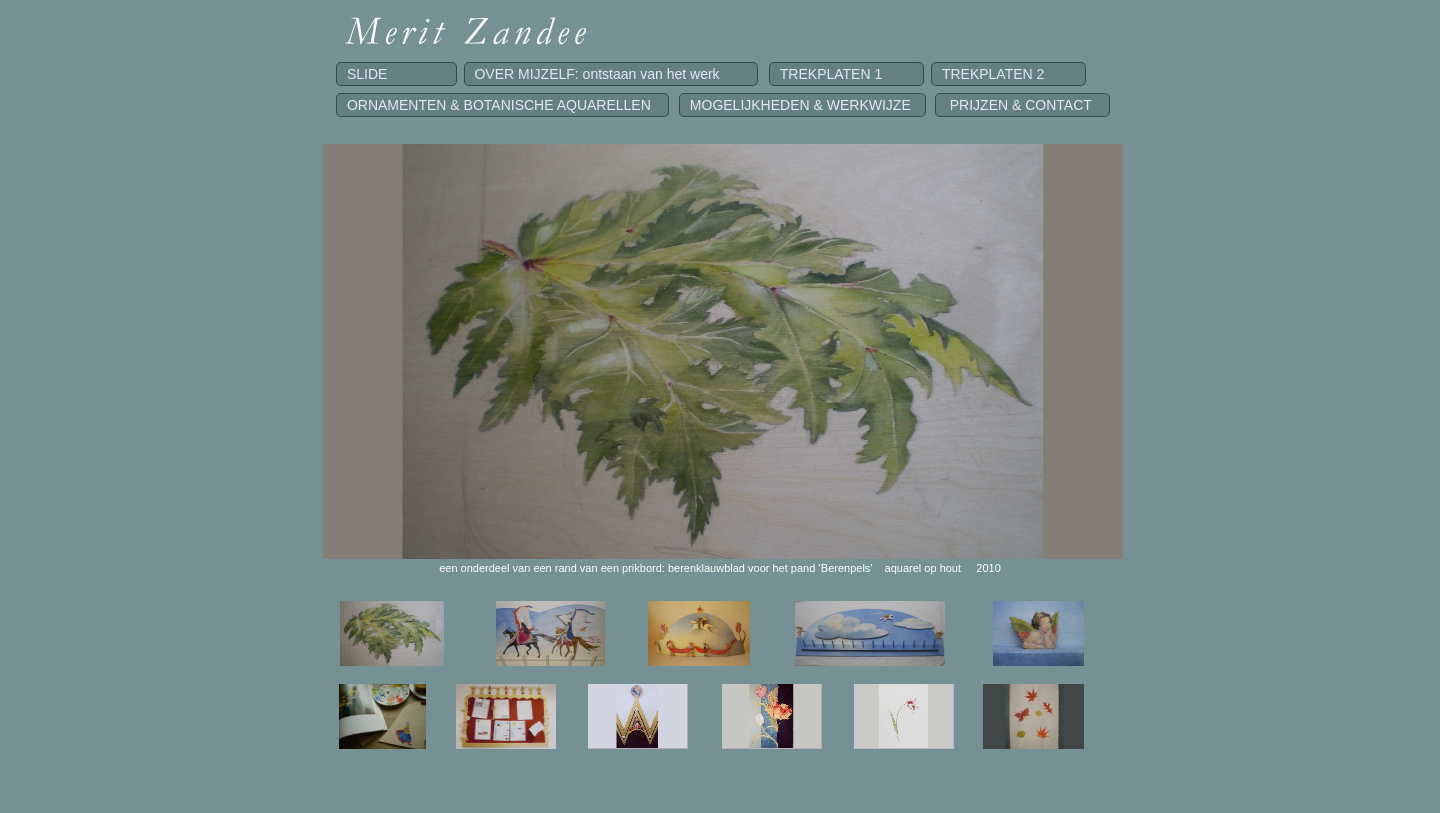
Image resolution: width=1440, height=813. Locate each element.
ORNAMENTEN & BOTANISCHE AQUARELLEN (502, 105)
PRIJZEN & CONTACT (1022, 105)
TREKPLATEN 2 (1008, 74)
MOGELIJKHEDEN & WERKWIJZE (802, 105)
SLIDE (396, 74)
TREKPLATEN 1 (846, 74)
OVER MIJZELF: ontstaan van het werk (611, 74)
